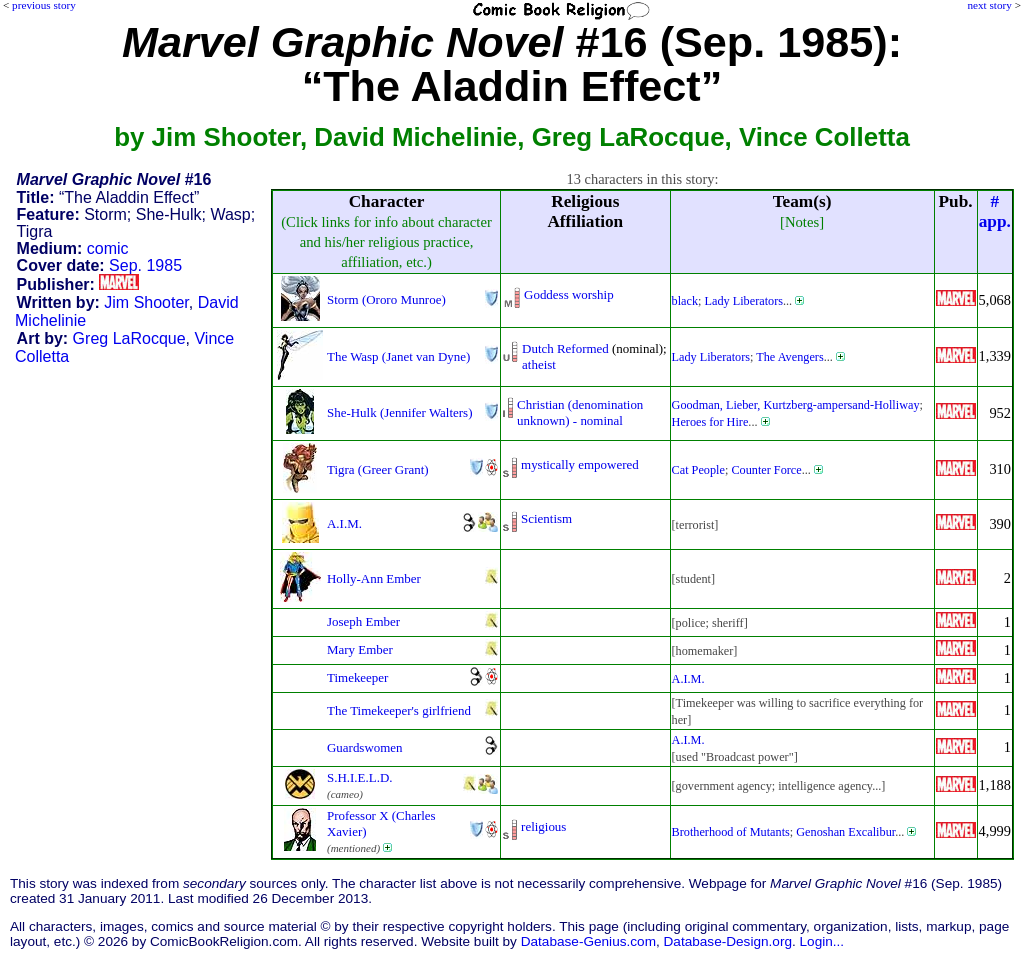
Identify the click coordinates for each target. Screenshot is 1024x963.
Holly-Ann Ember (374, 578)
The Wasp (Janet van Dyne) (398, 356)
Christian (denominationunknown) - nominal (580, 412)
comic (108, 248)
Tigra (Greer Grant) (378, 469)
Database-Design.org (728, 941)
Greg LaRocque (129, 338)
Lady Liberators (744, 301)
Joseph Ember (363, 621)
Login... (822, 941)
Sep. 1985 (145, 265)
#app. (995, 211)
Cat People (698, 470)
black (685, 301)
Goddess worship (569, 294)
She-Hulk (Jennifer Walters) (399, 412)
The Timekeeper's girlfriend (399, 710)
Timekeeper (357, 677)
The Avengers (789, 357)
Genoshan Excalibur (845, 832)
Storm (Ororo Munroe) (386, 299)
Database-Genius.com (588, 941)
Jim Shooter (146, 302)
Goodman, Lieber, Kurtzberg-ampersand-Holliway (796, 405)
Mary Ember (360, 649)
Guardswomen (365, 747)
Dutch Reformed (565, 348)
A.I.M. (344, 523)
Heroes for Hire (710, 422)
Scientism (546, 518)
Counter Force (766, 470)
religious (543, 826)
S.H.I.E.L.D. (359, 777)
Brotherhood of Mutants (731, 832)
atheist (539, 364)
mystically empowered (580, 464)
